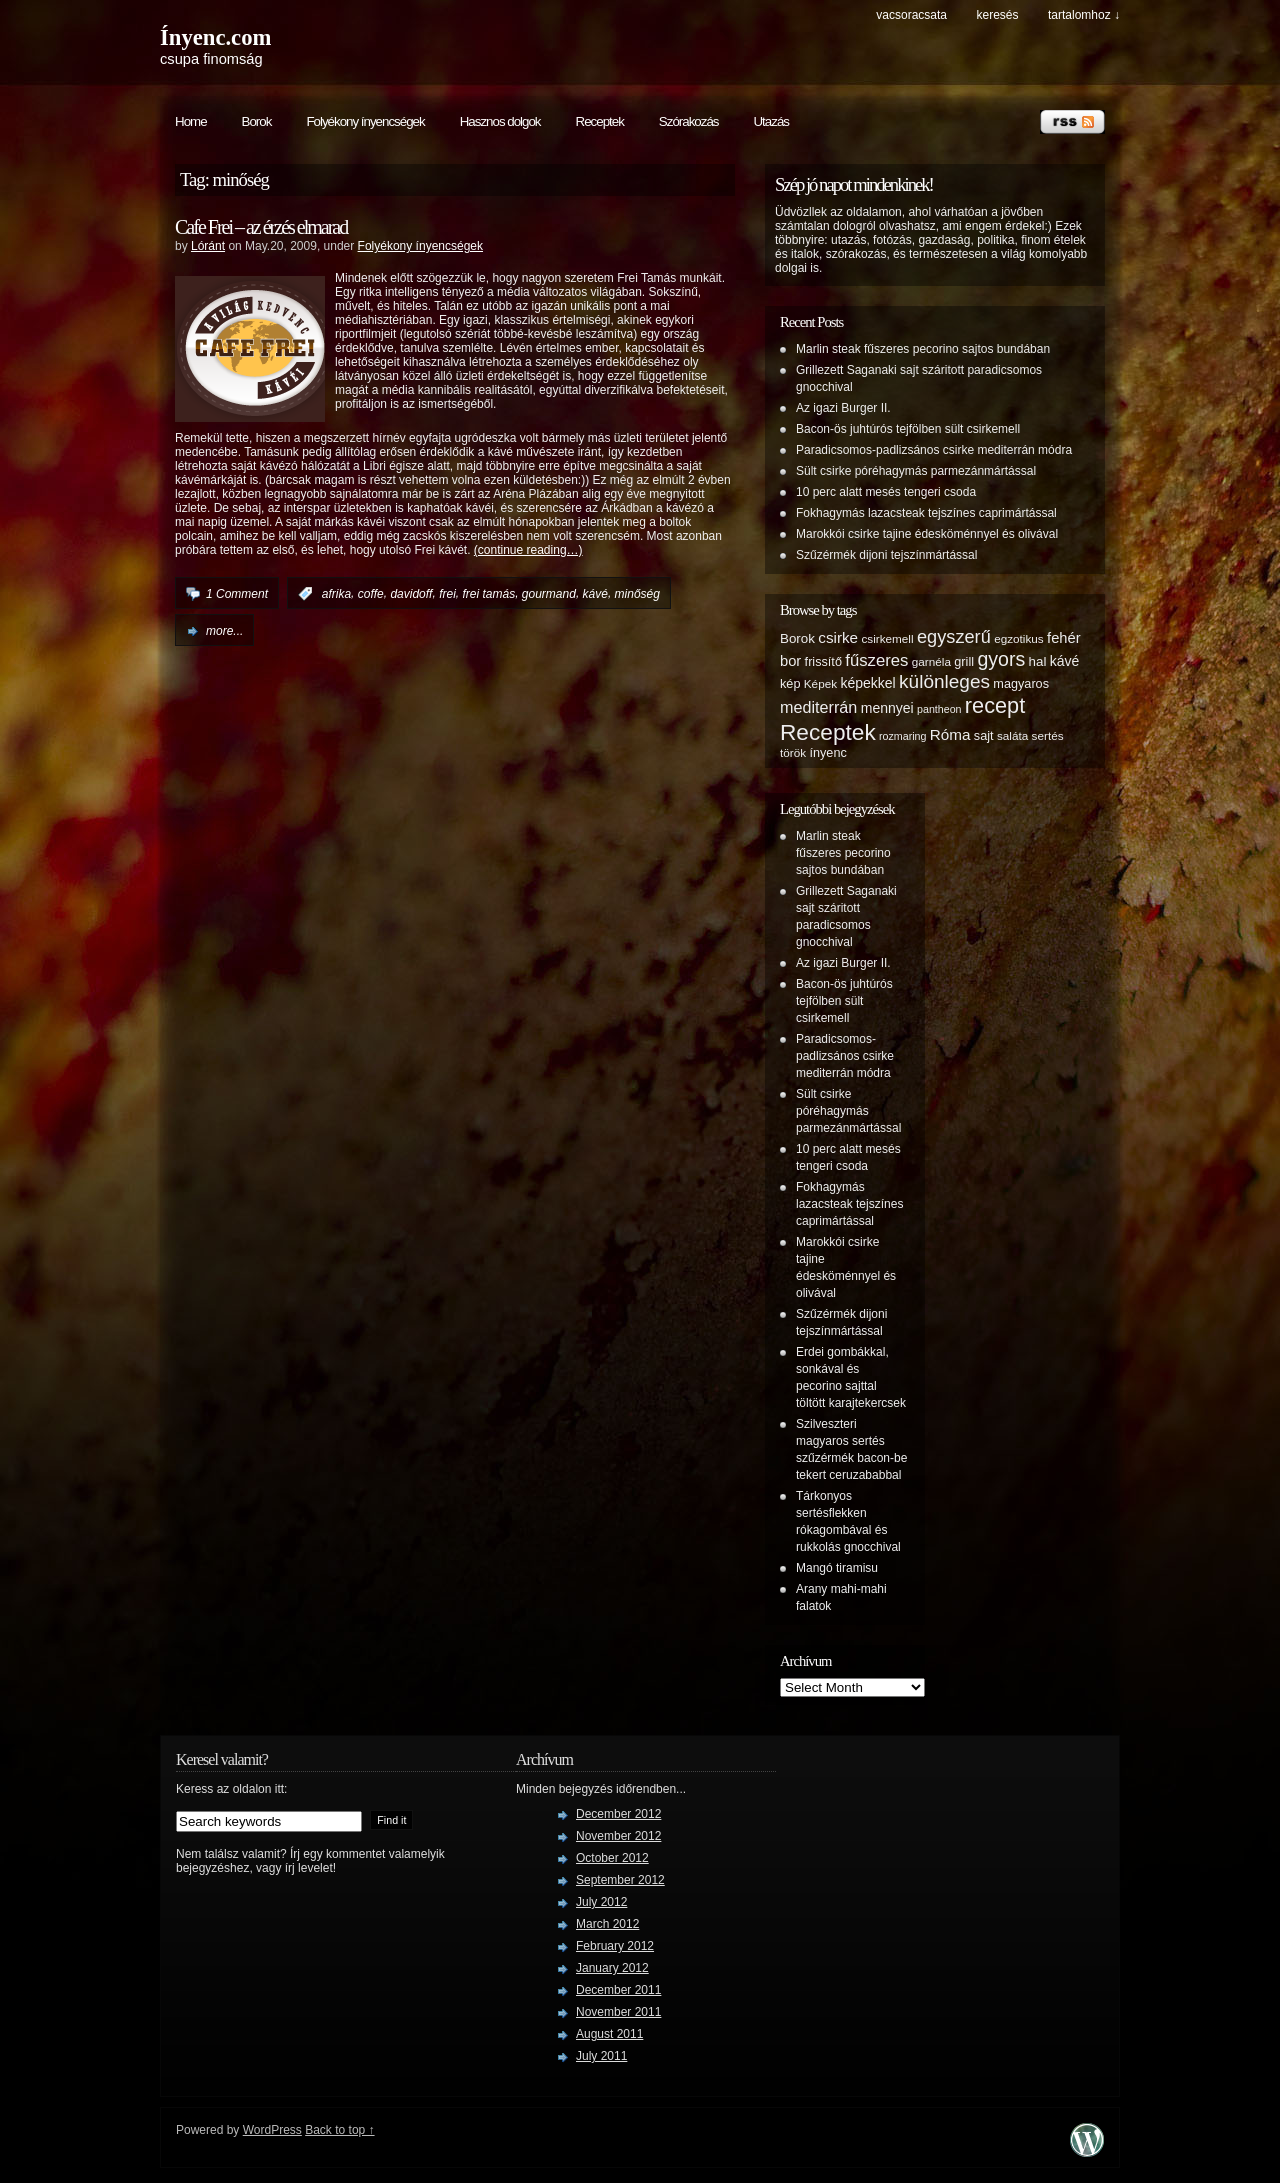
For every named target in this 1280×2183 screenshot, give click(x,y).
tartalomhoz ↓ (1084, 15)
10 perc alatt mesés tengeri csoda (886, 492)
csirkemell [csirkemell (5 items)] (887, 638)
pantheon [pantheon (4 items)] (939, 709)
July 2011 (601, 2056)
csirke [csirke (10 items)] (838, 637)
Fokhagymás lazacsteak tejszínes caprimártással (926, 513)
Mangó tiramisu (837, 1568)
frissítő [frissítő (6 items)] (823, 662)
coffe (371, 594)
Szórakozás (689, 121)
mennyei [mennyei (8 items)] (887, 708)
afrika (336, 594)
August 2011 (609, 2034)
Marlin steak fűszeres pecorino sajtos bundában (923, 349)
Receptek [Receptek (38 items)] (828, 732)
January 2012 (612, 1968)
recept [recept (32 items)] (995, 705)
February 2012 (615, 1946)
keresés (997, 15)
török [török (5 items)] (793, 752)
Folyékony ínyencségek (365, 121)
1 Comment (237, 594)
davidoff (411, 594)
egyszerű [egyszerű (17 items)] (954, 637)
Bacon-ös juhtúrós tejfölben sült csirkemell (908, 429)
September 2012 (620, 1880)
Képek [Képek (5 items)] (820, 683)
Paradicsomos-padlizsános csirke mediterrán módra (934, 450)
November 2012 (618, 1836)
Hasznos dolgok (500, 121)
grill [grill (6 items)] (964, 662)
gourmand (549, 594)
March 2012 (607, 1924)
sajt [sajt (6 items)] (984, 736)
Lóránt (208, 246)
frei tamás (488, 594)
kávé (595, 594)
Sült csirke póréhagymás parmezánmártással (916, 471)
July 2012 (601, 1902)
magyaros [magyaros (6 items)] (1021, 684)
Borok (257, 121)
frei (447, 594)
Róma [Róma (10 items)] (950, 734)
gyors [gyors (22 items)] (1001, 659)
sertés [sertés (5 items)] (1048, 735)
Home (191, 121)
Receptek (600, 121)
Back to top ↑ (339, 2130)
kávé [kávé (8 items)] (1065, 661)
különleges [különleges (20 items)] (944, 681)
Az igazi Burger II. (843, 408)
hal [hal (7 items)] (1038, 661)
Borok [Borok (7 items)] (797, 638)
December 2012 (618, 1814)
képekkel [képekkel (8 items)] (867, 683)
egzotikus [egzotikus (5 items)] (1019, 638)
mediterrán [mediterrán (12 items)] (818, 707)
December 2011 (618, 1990)
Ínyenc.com (215, 37)
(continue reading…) (528, 550)
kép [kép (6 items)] (790, 684)
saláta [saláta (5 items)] (1012, 735)
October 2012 (612, 1858)
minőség (637, 594)
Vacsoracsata (911, 15)
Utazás (770, 121)
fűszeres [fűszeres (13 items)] (876, 660)
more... (224, 631)
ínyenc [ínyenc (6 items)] (827, 753)
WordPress (272, 2130)
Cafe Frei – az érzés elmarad (261, 227)
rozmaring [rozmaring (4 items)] (902, 736)
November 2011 (618, 2012)
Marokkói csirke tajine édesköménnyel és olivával (927, 534)
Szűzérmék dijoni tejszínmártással (886, 555)
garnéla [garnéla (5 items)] (931, 661)
